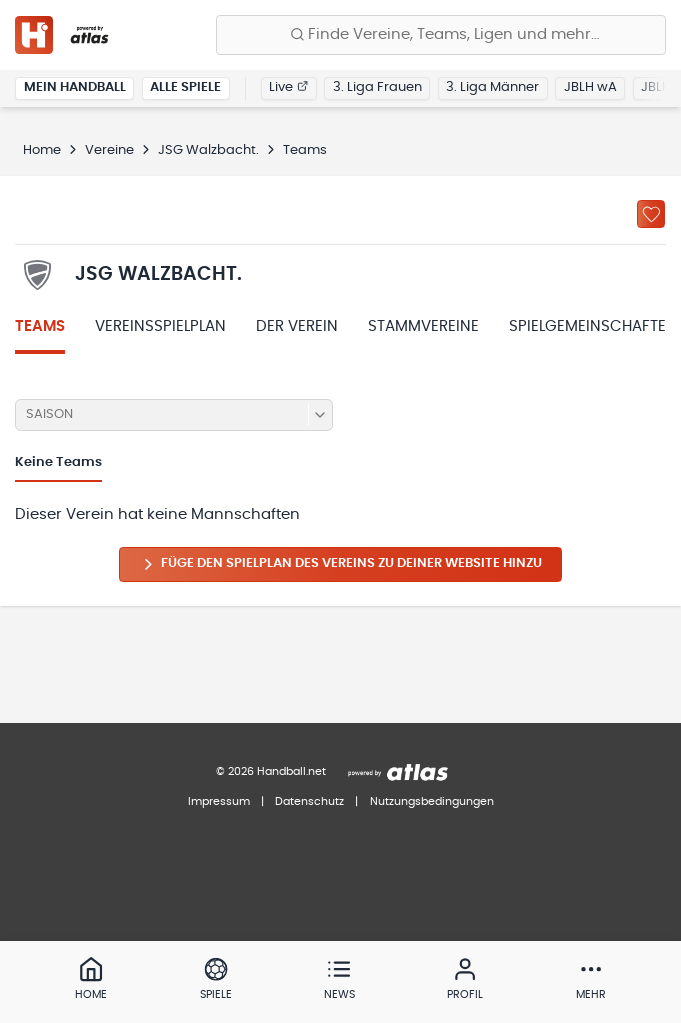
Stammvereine (423, 326)
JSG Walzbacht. (208, 150)
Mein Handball (75, 87)
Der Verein (297, 326)
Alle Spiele (185, 87)
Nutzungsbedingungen (432, 801)
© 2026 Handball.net (271, 771)
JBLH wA (590, 87)
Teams (40, 326)
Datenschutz (309, 801)
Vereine (109, 150)
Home (42, 150)
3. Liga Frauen (377, 87)
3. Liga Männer (492, 87)
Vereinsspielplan (160, 326)
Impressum (219, 801)
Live (288, 87)
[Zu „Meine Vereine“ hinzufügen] (651, 214)
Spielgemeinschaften (593, 326)
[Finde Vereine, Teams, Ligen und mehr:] (441, 35)
